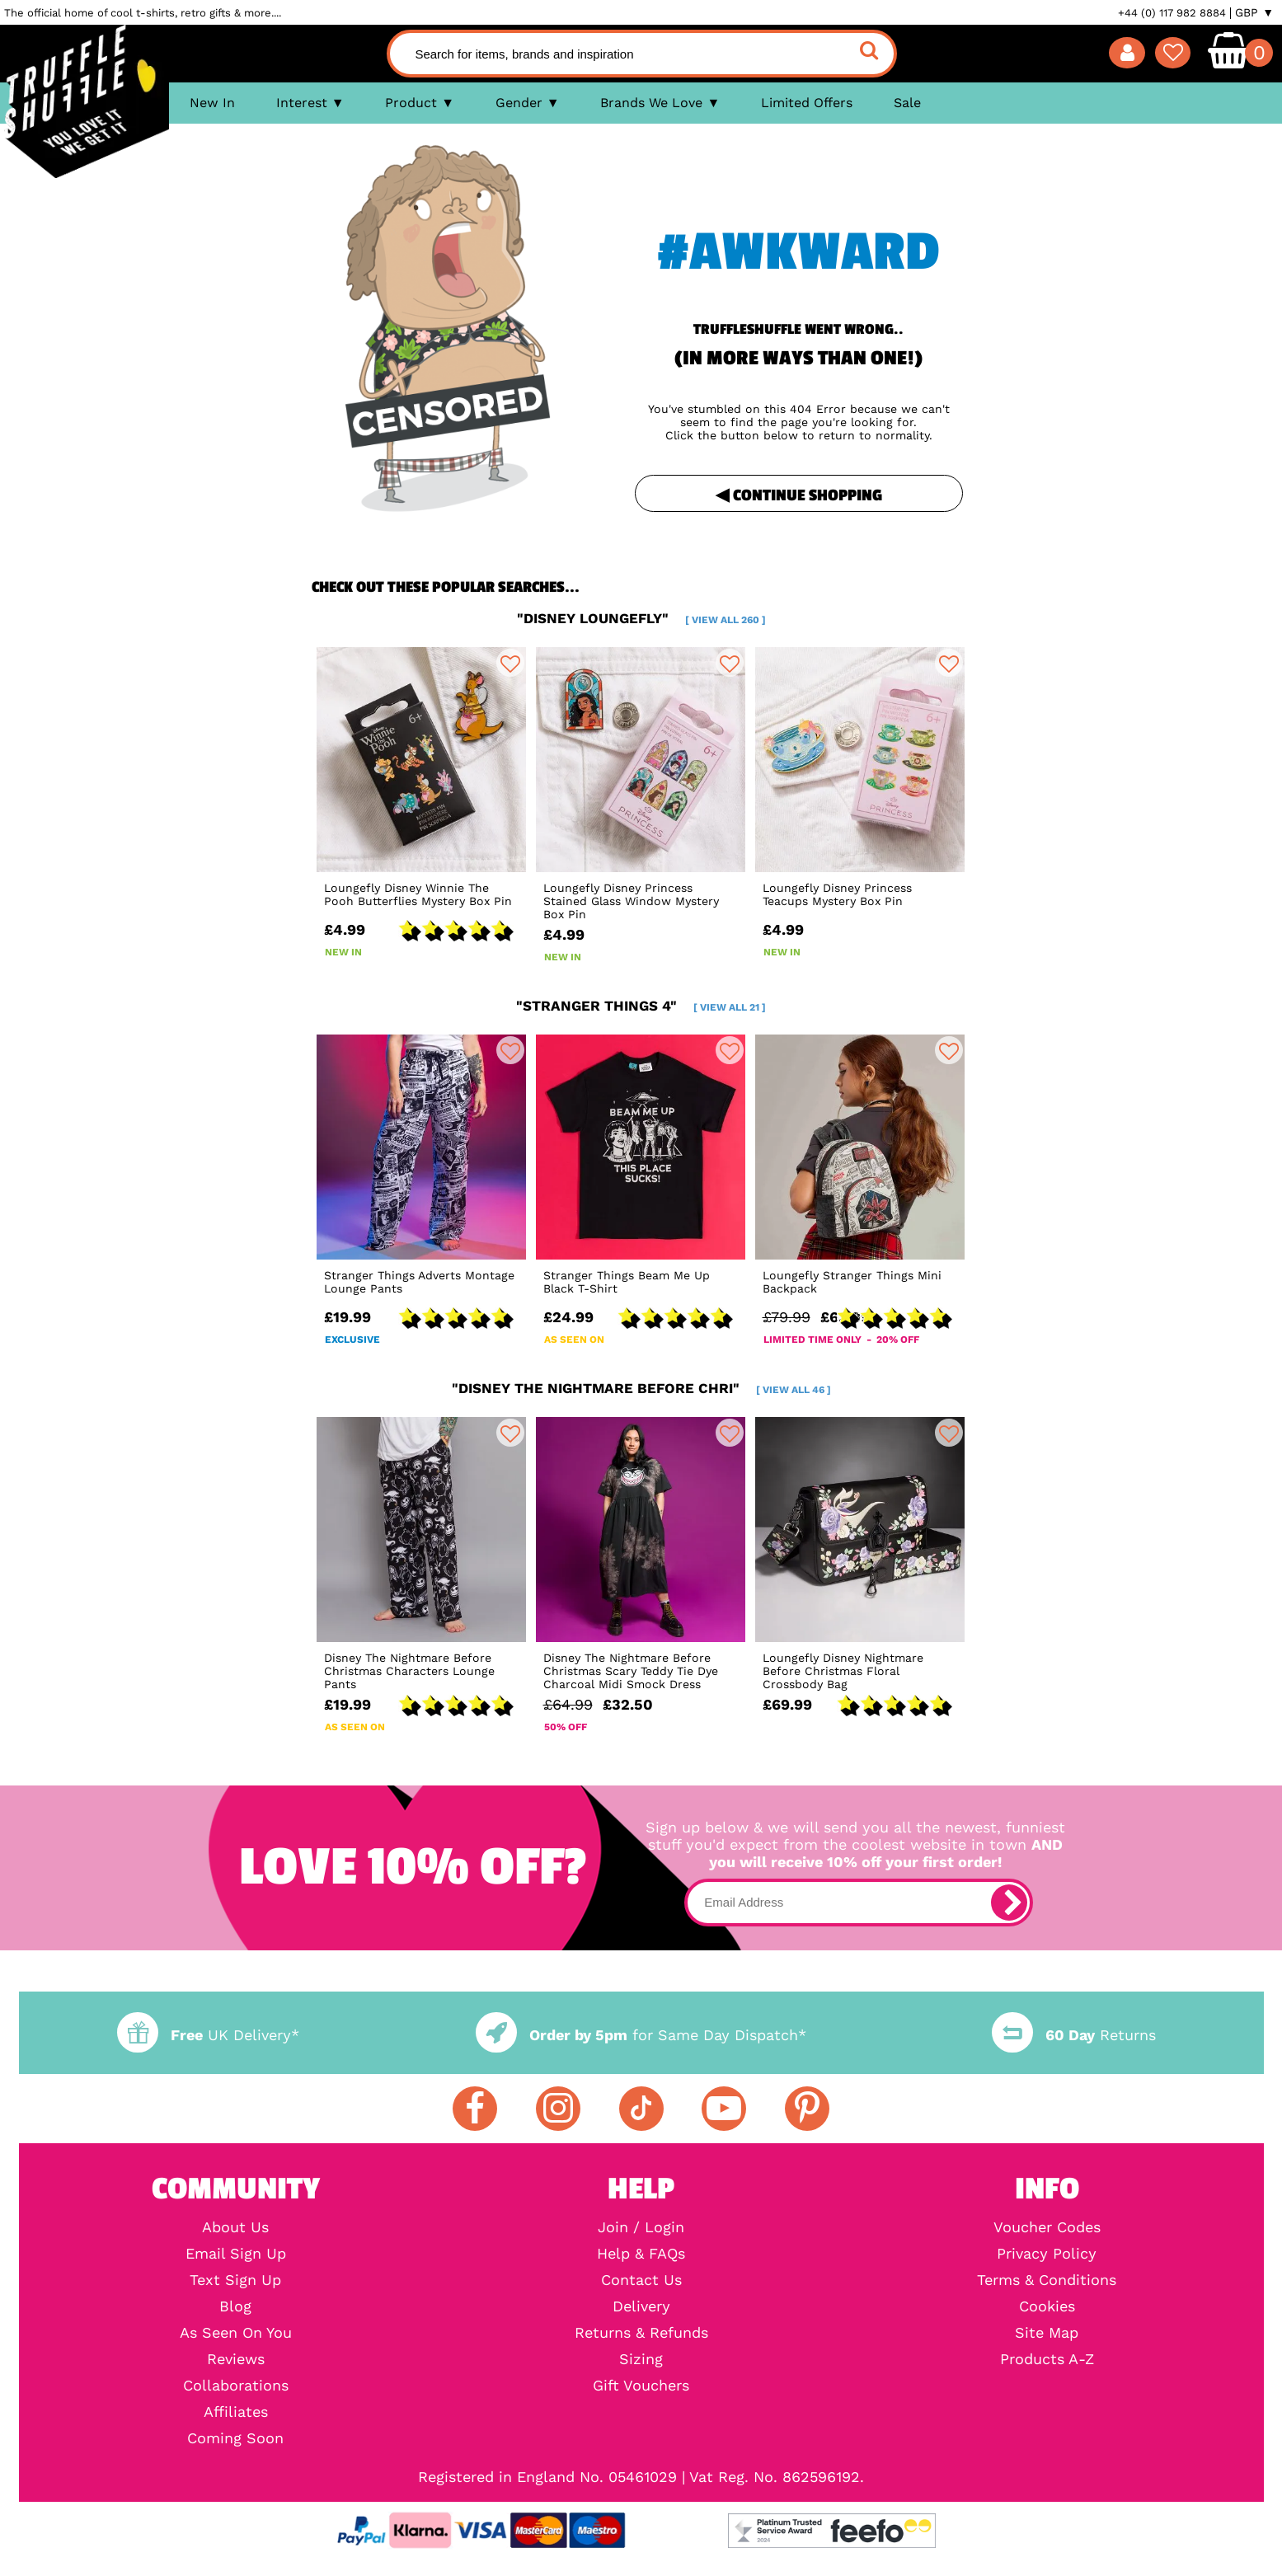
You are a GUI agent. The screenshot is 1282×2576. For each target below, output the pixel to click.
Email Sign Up (235, 2253)
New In (212, 102)
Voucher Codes (1047, 2227)
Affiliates (236, 2412)
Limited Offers (806, 102)
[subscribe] (1009, 1902)
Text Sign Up (235, 2280)
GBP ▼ (1254, 12)
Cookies (1047, 2306)
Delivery (641, 2306)
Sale (907, 102)
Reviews (236, 2359)
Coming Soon (235, 2438)
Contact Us (641, 2280)
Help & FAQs (641, 2253)
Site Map (1046, 2332)
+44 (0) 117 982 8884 (1172, 13)
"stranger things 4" (641, 1005)
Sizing (641, 2359)
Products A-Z (1047, 2359)
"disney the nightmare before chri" (641, 1388)
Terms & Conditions (1046, 2280)
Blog (235, 2306)
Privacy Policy (1047, 2253)
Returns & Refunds (641, 2332)
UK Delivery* (207, 2034)
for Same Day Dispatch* (640, 2034)
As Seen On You (236, 2332)
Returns (1073, 2034)
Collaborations (236, 2385)
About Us (235, 2227)
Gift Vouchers (641, 2385)
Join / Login (641, 2227)
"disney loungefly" (641, 618)
